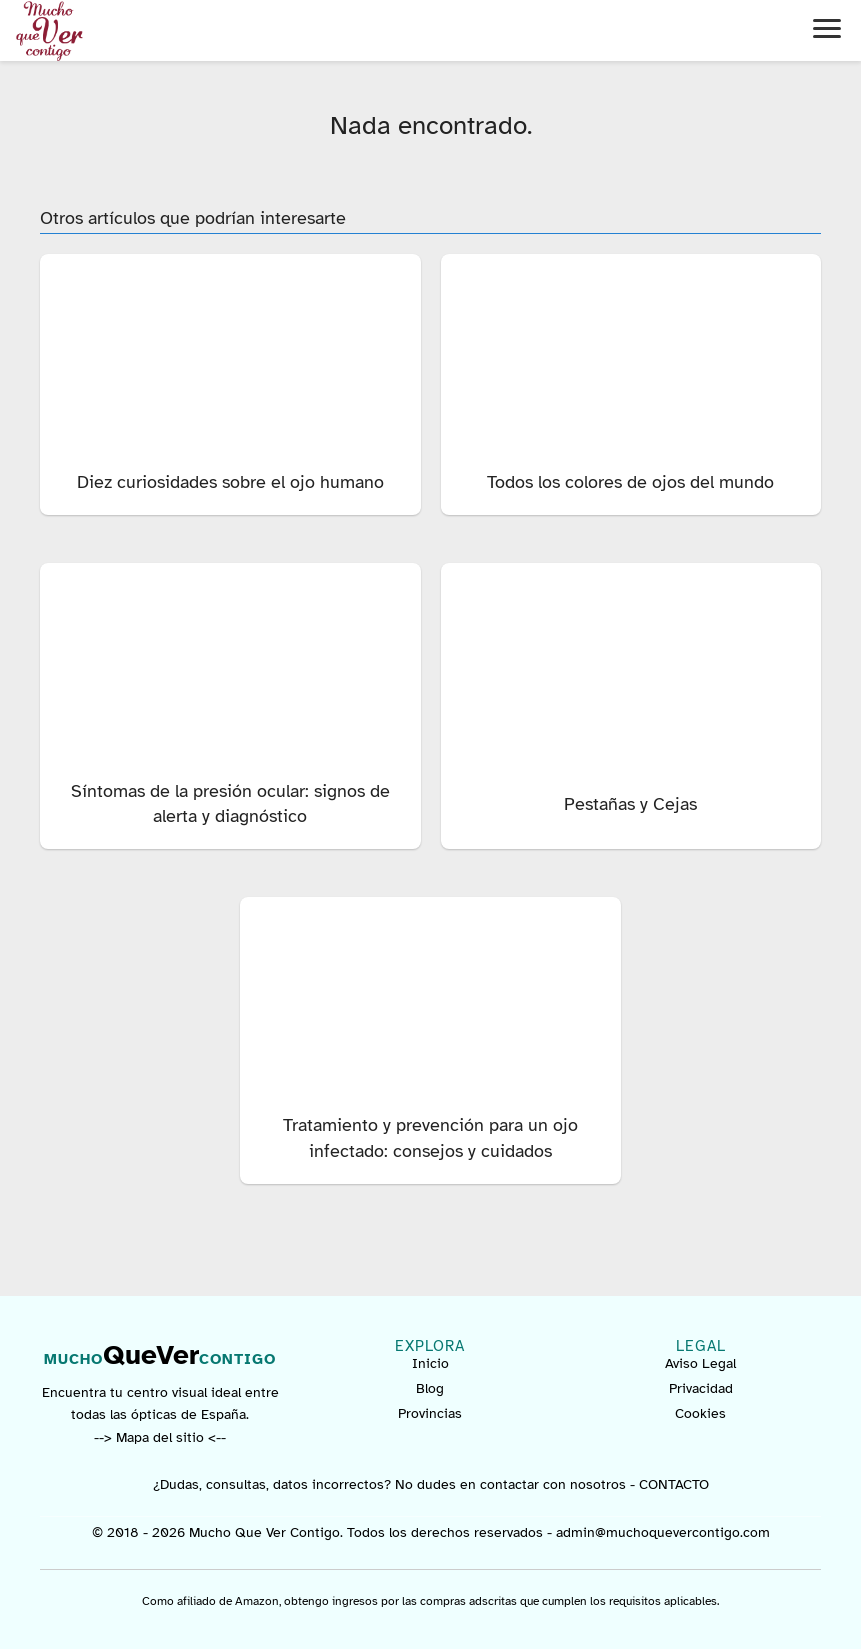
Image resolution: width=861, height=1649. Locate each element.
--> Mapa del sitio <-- (160, 1437)
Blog (430, 1388)
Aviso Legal (700, 1363)
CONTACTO (674, 1484)
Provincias (430, 1413)
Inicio (430, 1363)
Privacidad (701, 1388)
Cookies (700, 1413)
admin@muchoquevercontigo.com (663, 1532)
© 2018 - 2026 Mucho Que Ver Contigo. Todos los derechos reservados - (324, 1532)
